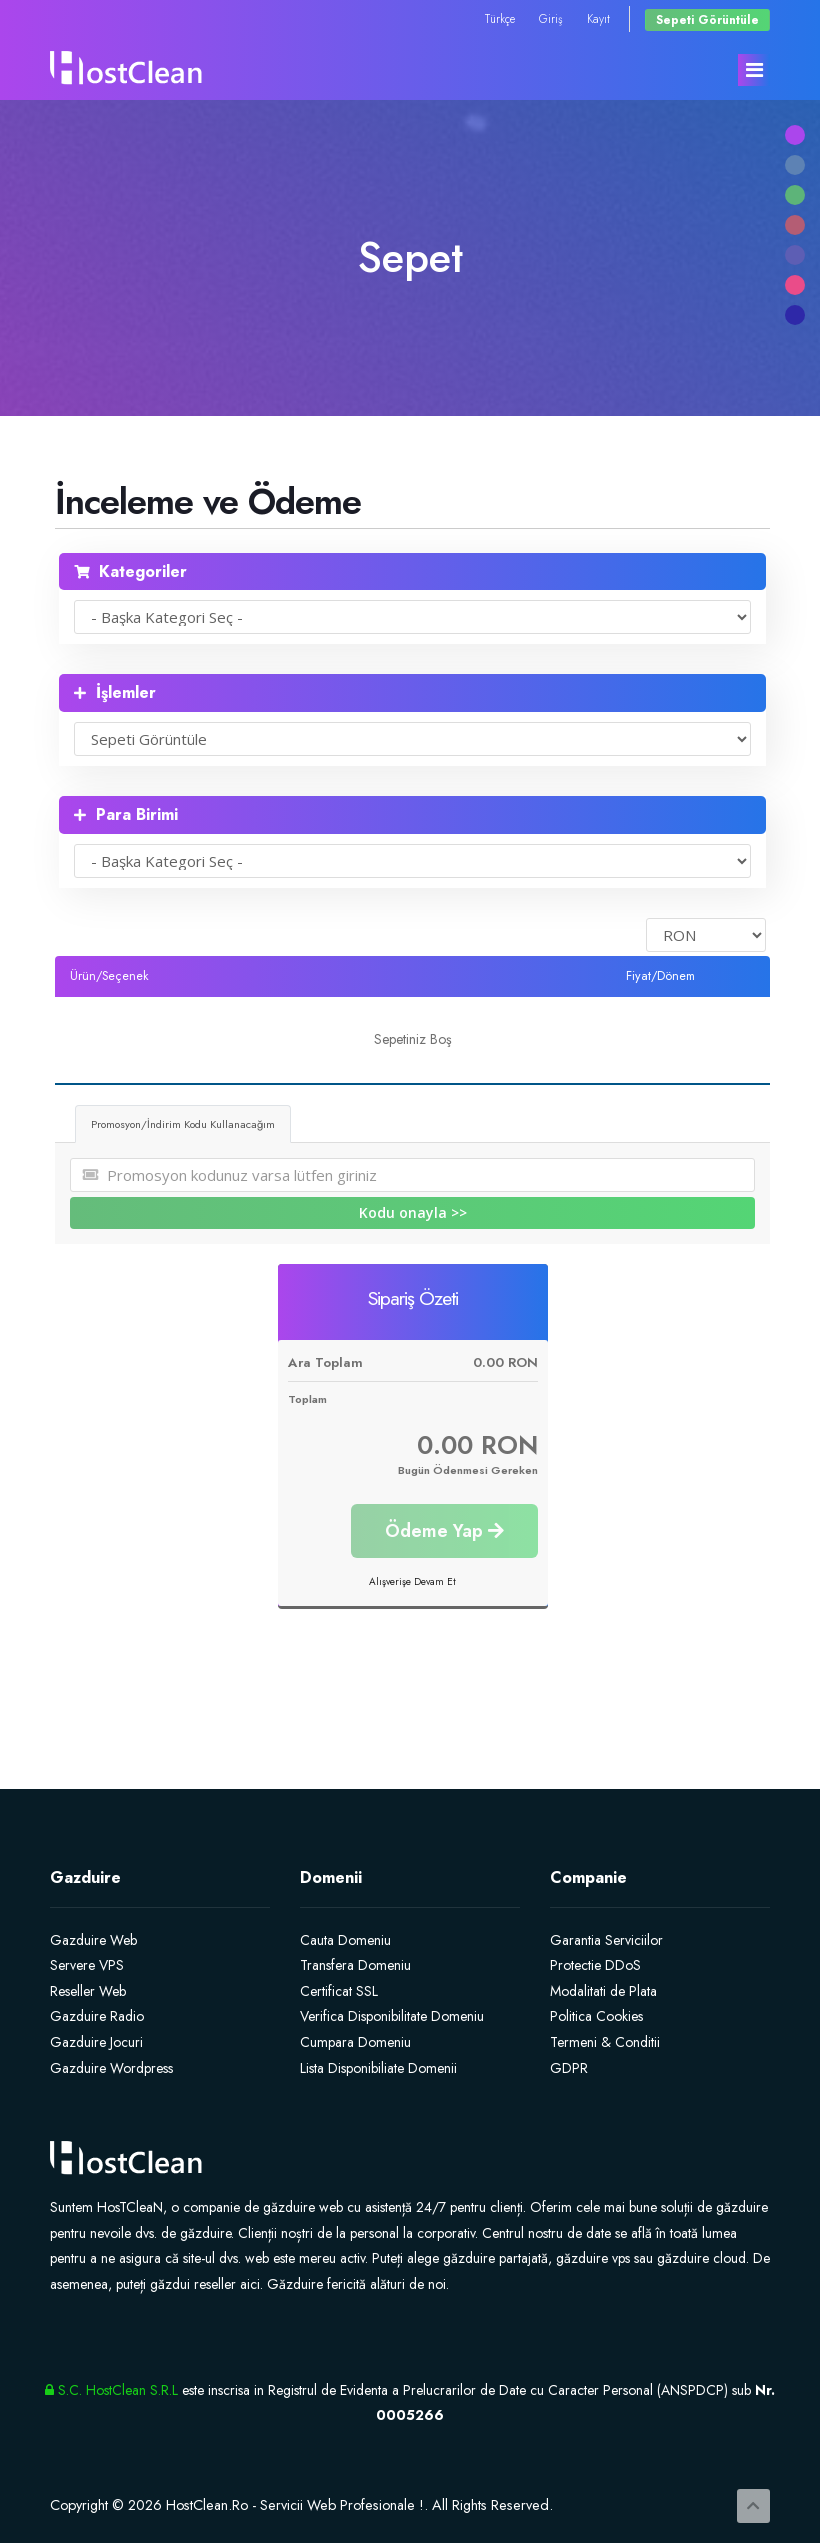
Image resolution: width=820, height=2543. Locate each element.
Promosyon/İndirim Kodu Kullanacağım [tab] (183, 1124)
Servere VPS (87, 1965)
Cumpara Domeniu (355, 2042)
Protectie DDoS (595, 1965)
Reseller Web (88, 1991)
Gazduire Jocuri (96, 2042)
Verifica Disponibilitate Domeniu (392, 2016)
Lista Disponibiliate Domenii (378, 2068)
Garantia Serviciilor (606, 1940)
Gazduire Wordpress (111, 2068)
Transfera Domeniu (355, 1965)
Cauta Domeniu (345, 1940)
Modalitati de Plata (603, 1991)
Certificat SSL (339, 1991)
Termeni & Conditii (605, 2042)
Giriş (551, 18)
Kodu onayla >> (413, 1212)
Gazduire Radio (97, 2016)
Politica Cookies (596, 2016)
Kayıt (598, 18)
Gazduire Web (93, 1940)
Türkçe (500, 18)
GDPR (569, 2068)
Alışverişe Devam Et (412, 1581)
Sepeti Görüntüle (707, 19)
